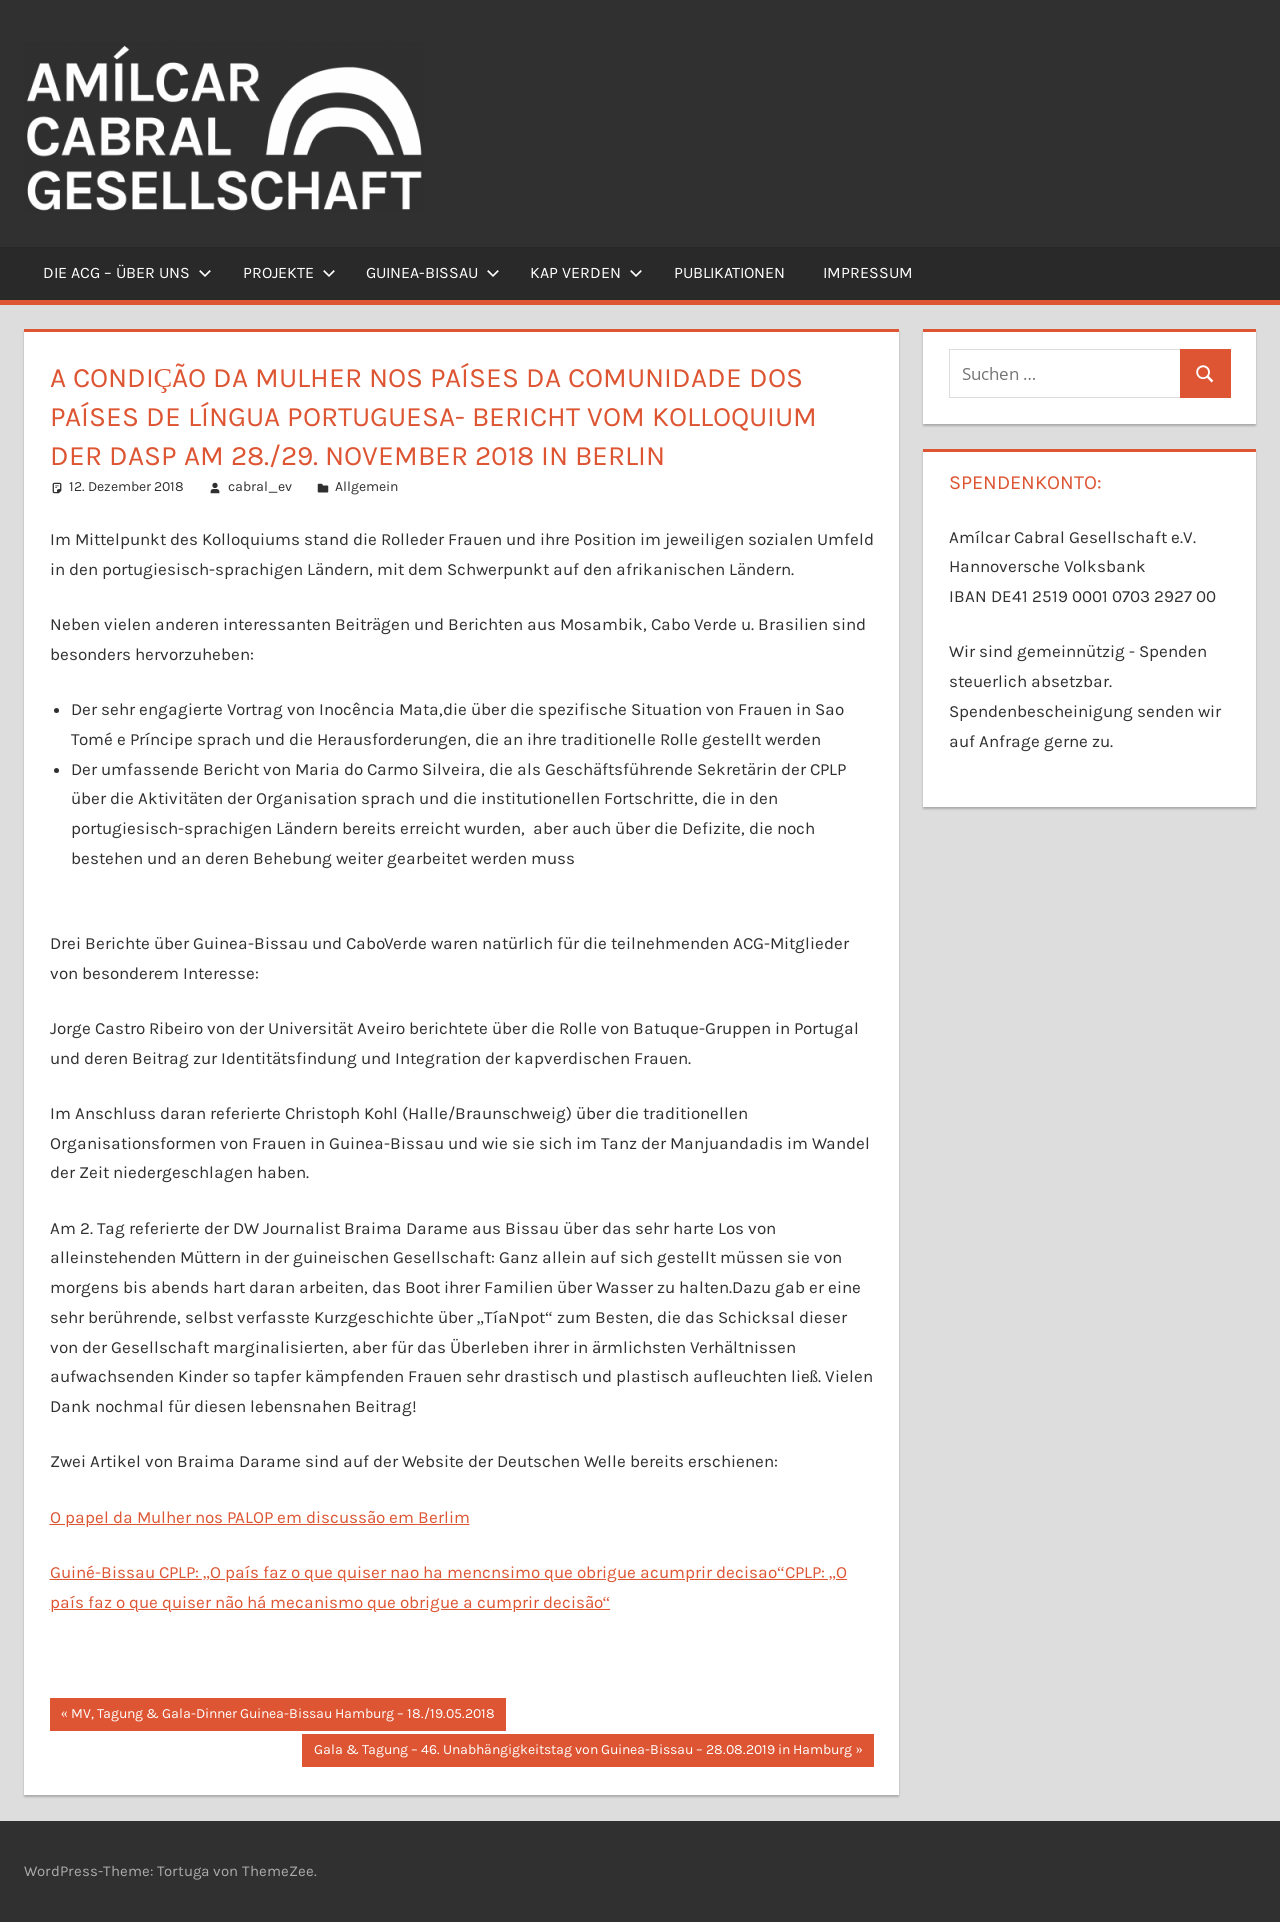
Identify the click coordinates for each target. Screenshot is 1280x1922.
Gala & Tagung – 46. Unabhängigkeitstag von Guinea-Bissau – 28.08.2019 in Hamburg (582, 1752)
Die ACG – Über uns (127, 272)
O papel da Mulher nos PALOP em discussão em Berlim (260, 1517)
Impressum (868, 272)
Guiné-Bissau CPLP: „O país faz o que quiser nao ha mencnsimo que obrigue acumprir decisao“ (417, 1572)
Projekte (289, 272)
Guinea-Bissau (433, 272)
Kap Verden (586, 272)
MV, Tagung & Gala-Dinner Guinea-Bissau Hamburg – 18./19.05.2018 (282, 1716)
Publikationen (729, 272)
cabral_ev (260, 486)
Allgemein (366, 486)
